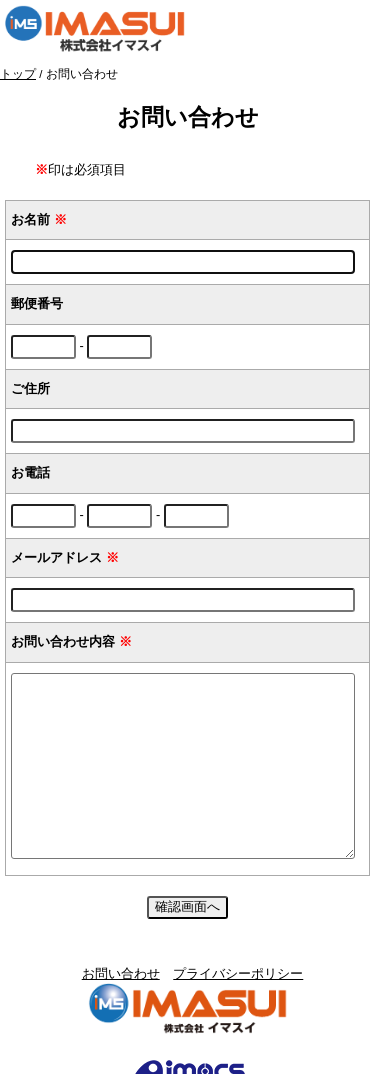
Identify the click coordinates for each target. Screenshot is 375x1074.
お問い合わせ (121, 973)
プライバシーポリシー (238, 973)
